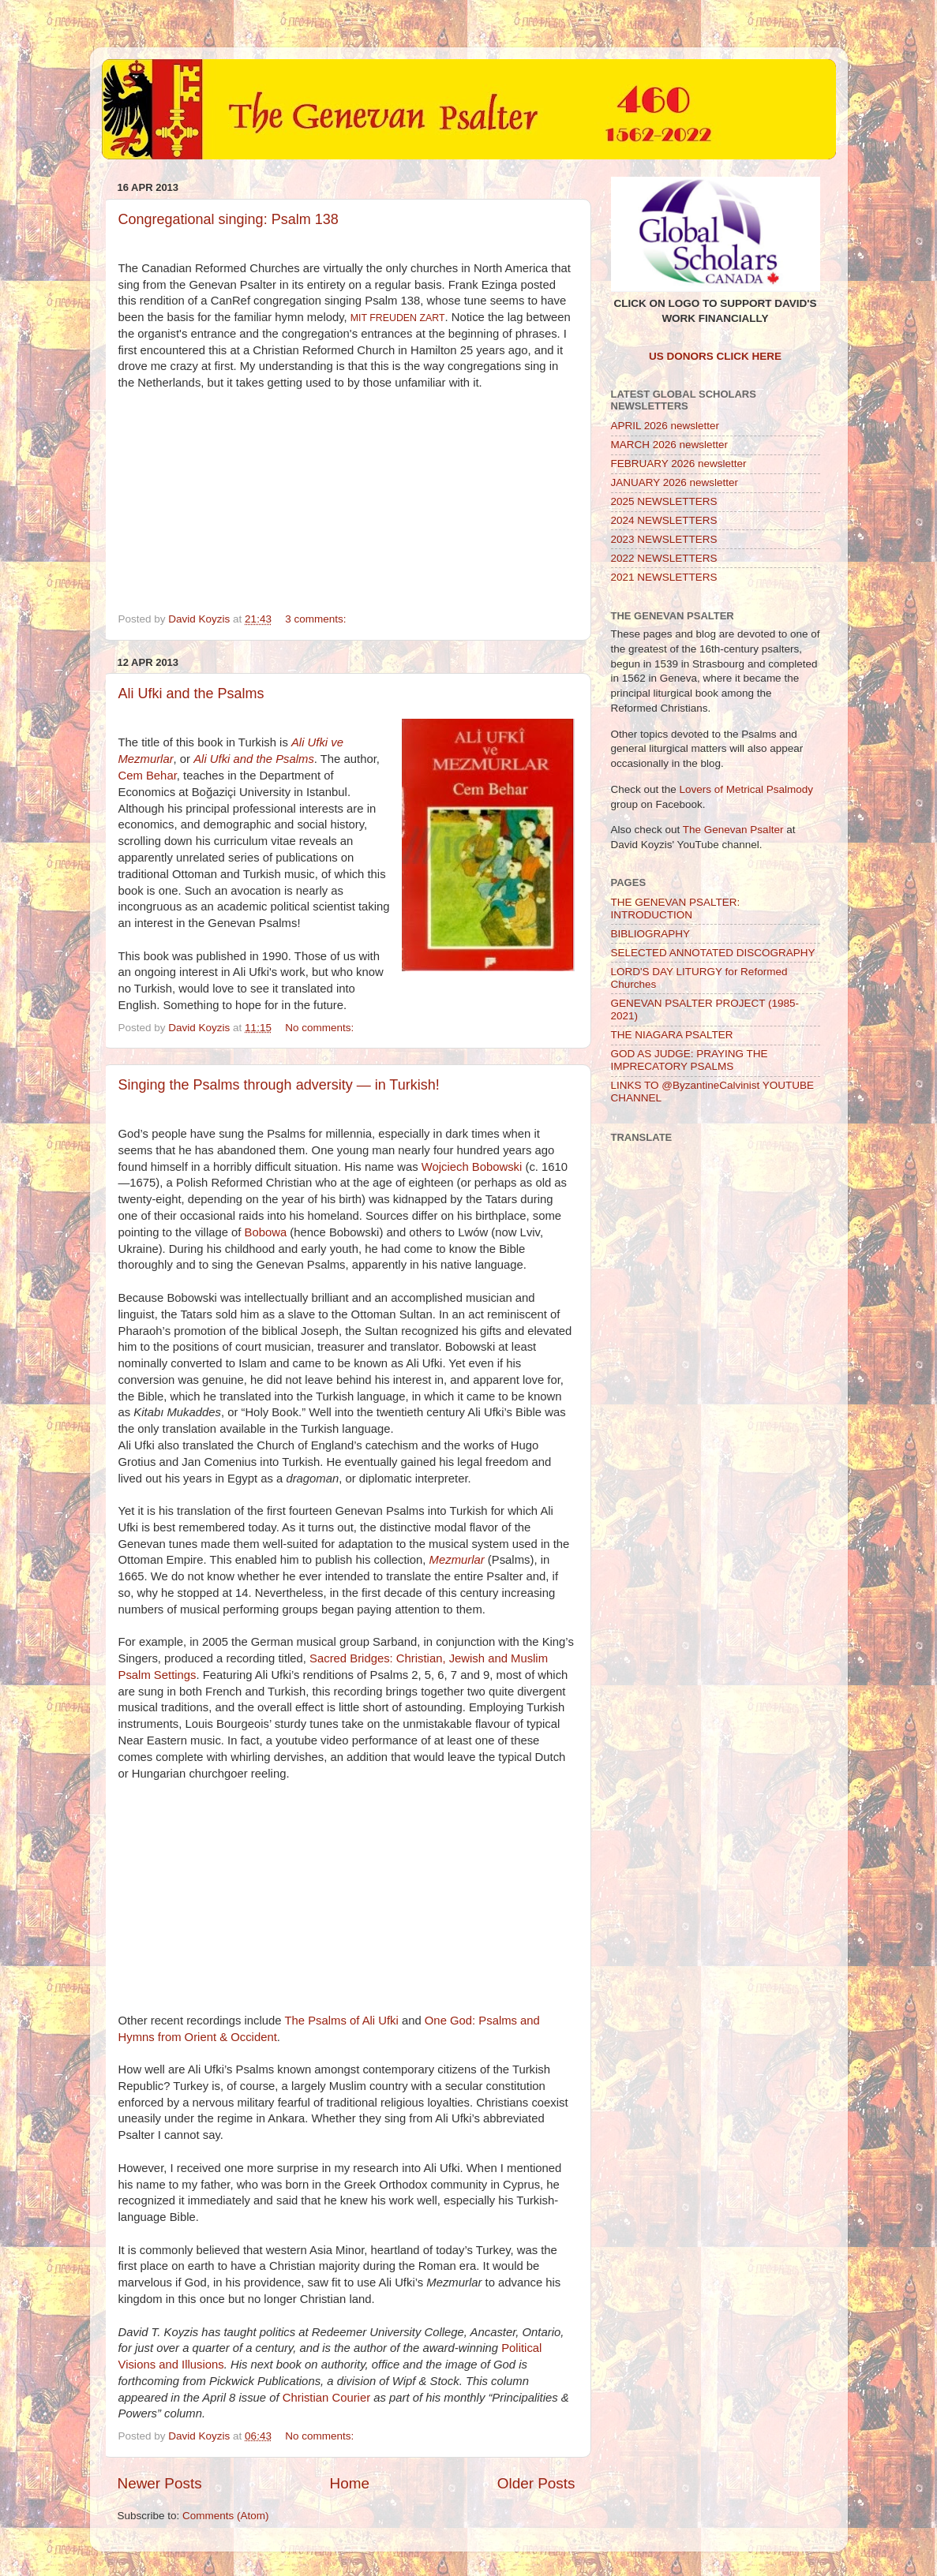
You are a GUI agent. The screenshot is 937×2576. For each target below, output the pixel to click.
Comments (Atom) (225, 2516)
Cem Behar (147, 775)
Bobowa (266, 1232)
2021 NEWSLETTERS (664, 577)
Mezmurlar (457, 1559)
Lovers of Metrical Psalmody (747, 789)
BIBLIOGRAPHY (651, 934)
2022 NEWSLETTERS (664, 558)
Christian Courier (326, 2397)
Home (349, 2483)
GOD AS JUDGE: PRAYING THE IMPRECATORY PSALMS (689, 1060)
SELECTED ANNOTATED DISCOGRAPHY (713, 953)
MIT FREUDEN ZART (397, 317)
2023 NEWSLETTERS (664, 539)
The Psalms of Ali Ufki (341, 2020)
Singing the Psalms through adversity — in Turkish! (279, 1085)
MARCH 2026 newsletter (670, 445)
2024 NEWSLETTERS (664, 520)
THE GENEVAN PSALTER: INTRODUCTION (675, 908)
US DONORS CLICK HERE (715, 356)
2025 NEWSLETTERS (664, 501)
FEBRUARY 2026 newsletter (679, 463)
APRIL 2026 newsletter (665, 426)
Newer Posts (160, 2483)
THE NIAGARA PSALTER (672, 1035)
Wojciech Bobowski (472, 1167)
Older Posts (536, 2483)
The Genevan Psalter (733, 830)
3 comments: (317, 619)
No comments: (321, 1028)
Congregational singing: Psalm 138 (228, 219)
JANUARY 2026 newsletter (675, 482)
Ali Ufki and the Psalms (191, 693)
